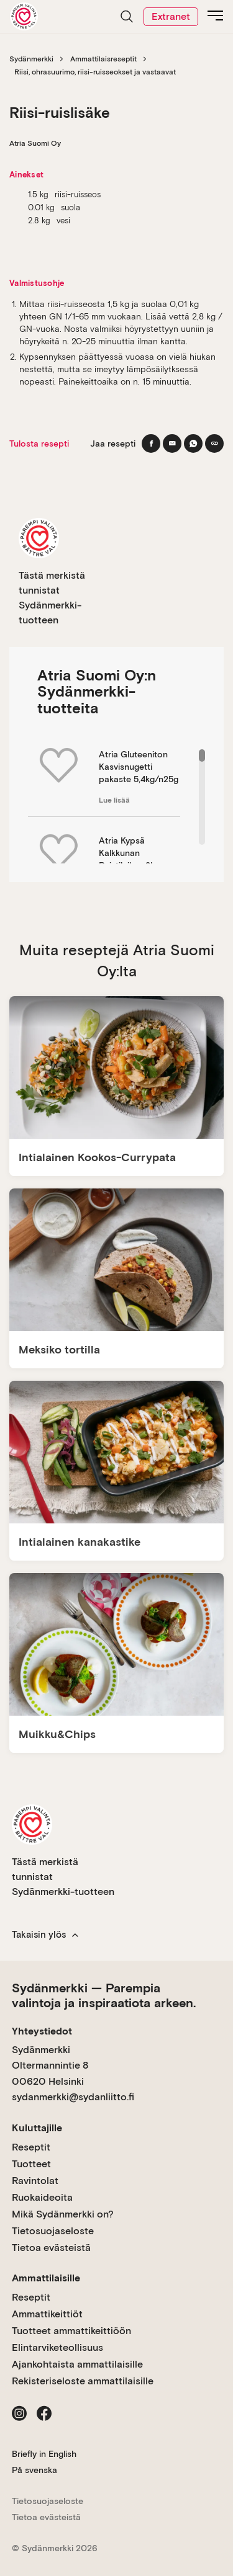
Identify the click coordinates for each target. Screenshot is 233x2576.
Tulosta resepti (39, 443)
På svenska (34, 2470)
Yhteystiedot (42, 2031)
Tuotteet (31, 2164)
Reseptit (31, 2147)
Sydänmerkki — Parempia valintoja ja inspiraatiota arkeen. (104, 1995)
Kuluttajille (37, 2128)
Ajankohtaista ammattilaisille (77, 2364)
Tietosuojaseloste (53, 2231)
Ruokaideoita (42, 2197)
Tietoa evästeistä (51, 2247)
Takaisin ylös (45, 1934)
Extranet (171, 16)
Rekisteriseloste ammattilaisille (82, 2381)
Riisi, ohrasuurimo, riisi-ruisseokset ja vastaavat (95, 72)
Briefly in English (44, 2454)
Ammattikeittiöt (47, 2314)
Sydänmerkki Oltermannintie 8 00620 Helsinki (50, 2065)
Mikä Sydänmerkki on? (63, 2214)
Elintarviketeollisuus (57, 2347)
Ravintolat (35, 2180)
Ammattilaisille (46, 2278)
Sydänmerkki (31, 59)
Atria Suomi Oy (35, 143)
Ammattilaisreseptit (103, 59)
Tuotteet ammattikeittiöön (71, 2331)
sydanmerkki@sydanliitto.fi (73, 2097)
